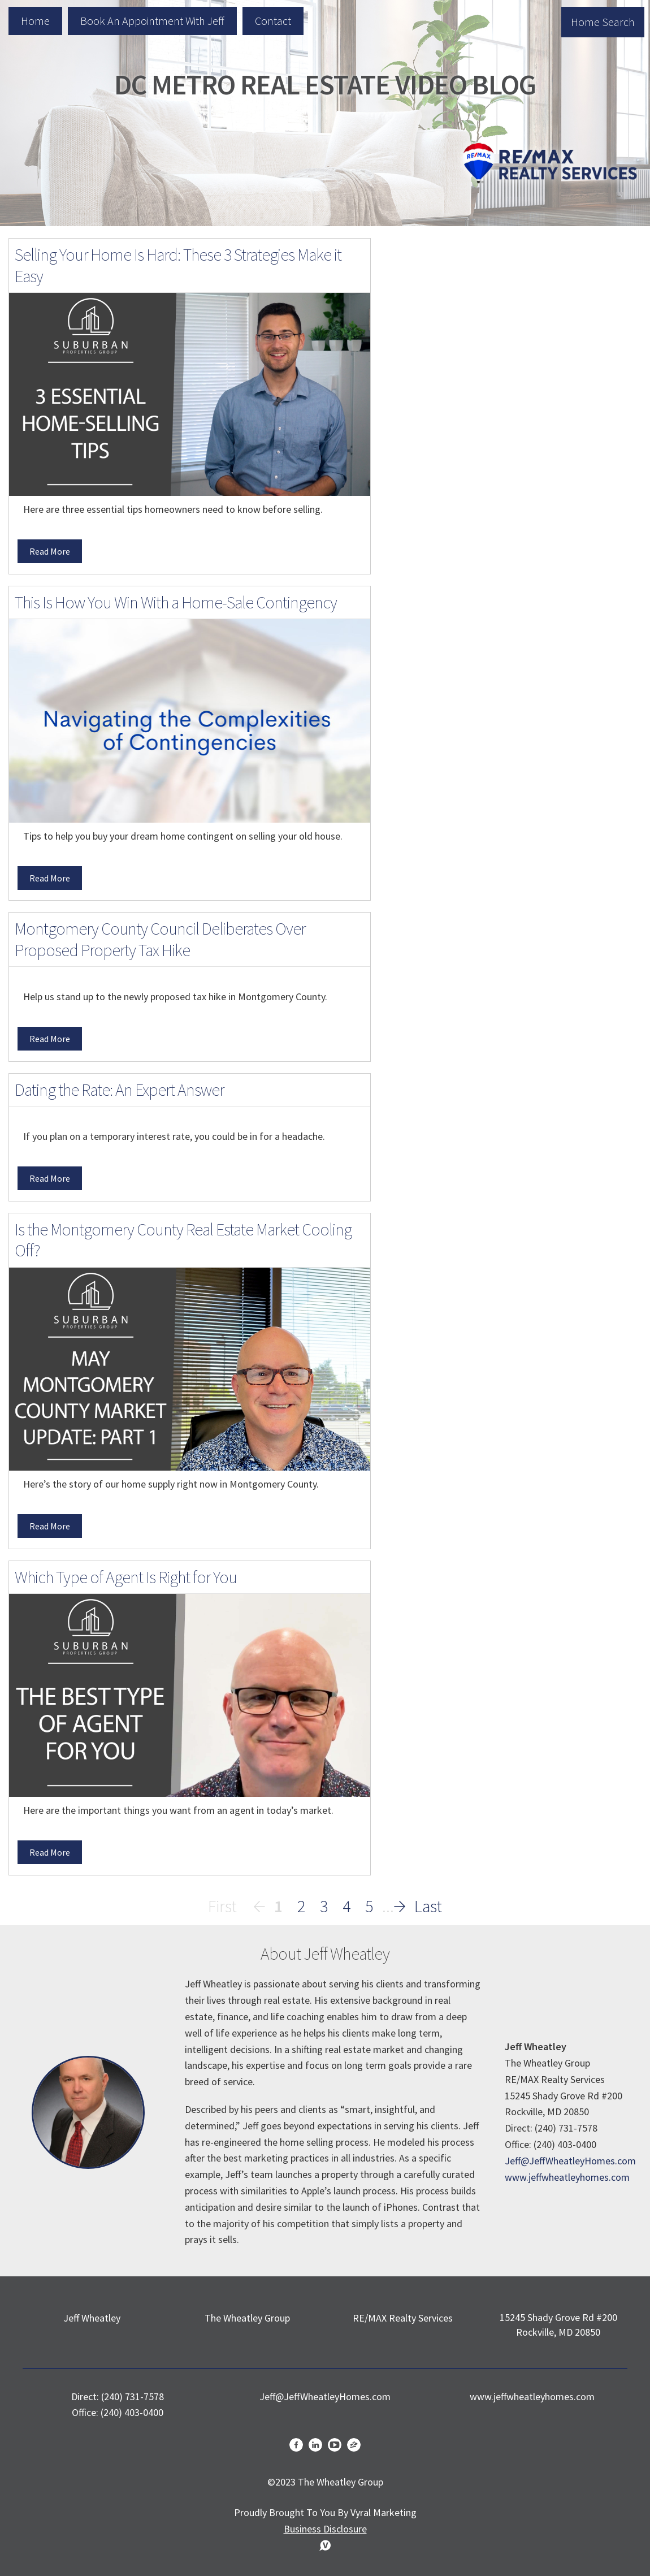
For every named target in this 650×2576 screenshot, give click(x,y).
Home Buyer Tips (446, 624)
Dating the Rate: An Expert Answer (119, 1089)
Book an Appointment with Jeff (152, 21)
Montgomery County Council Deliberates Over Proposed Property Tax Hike (160, 939)
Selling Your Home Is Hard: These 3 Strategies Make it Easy (178, 265)
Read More (49, 551)
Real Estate (432, 648)
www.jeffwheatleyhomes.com (567, 2177)
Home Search (603, 22)
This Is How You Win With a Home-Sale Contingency (176, 602)
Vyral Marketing (383, 2512)
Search (611, 283)
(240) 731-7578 (132, 2396)
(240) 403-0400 (132, 2412)
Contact (273, 21)
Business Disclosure (325, 2528)
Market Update (441, 671)
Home (35, 21)
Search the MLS (514, 539)
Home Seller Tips (446, 695)
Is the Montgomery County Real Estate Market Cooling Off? (183, 1239)
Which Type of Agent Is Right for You (126, 1577)
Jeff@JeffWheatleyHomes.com (570, 2160)
